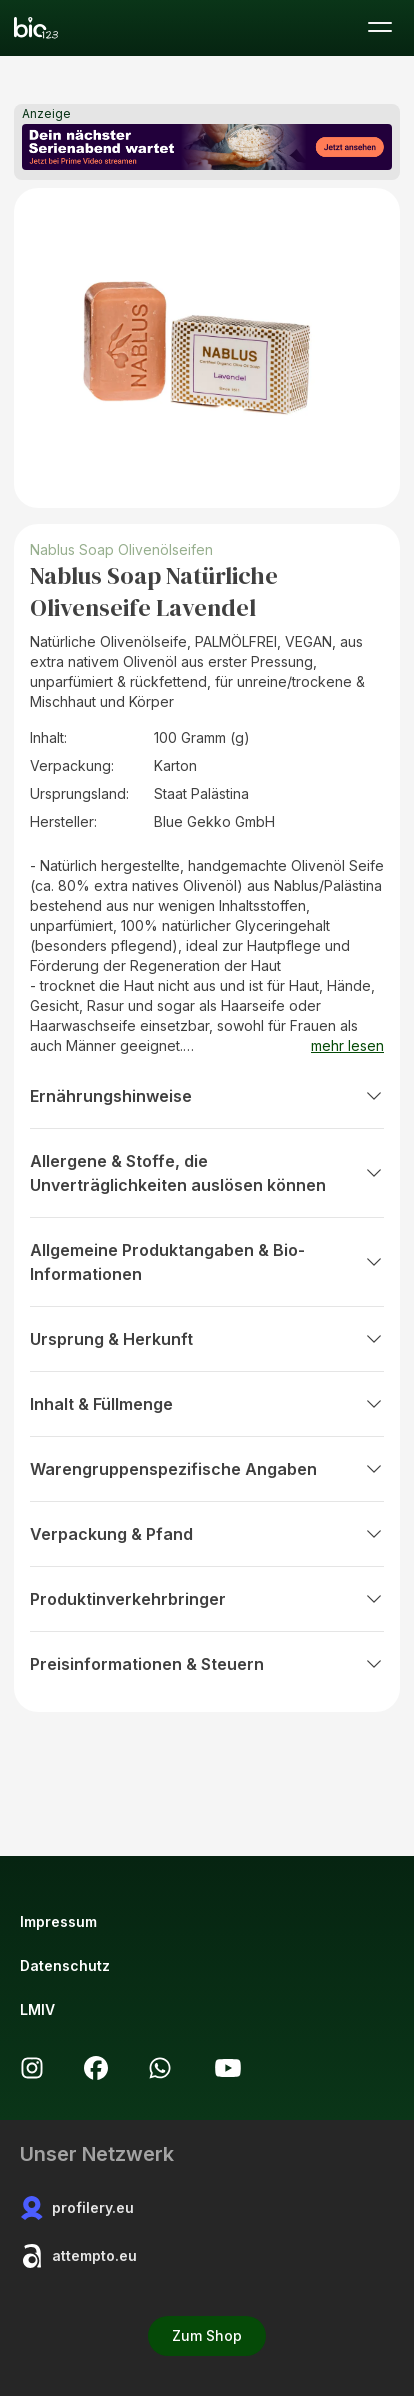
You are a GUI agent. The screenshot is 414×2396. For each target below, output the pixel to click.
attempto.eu (78, 2256)
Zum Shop (207, 2335)
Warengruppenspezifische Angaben (207, 1469)
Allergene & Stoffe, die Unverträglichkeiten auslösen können (207, 1173)
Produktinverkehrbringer (207, 1599)
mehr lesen (347, 1045)
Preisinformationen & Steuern (207, 1664)
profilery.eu (77, 2208)
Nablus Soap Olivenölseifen (121, 549)
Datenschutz (65, 1965)
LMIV (37, 2009)
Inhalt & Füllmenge (207, 1404)
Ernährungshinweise (207, 1096)
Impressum (58, 1921)
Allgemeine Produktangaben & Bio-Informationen (207, 1262)
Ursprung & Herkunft (207, 1339)
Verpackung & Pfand (207, 1534)
